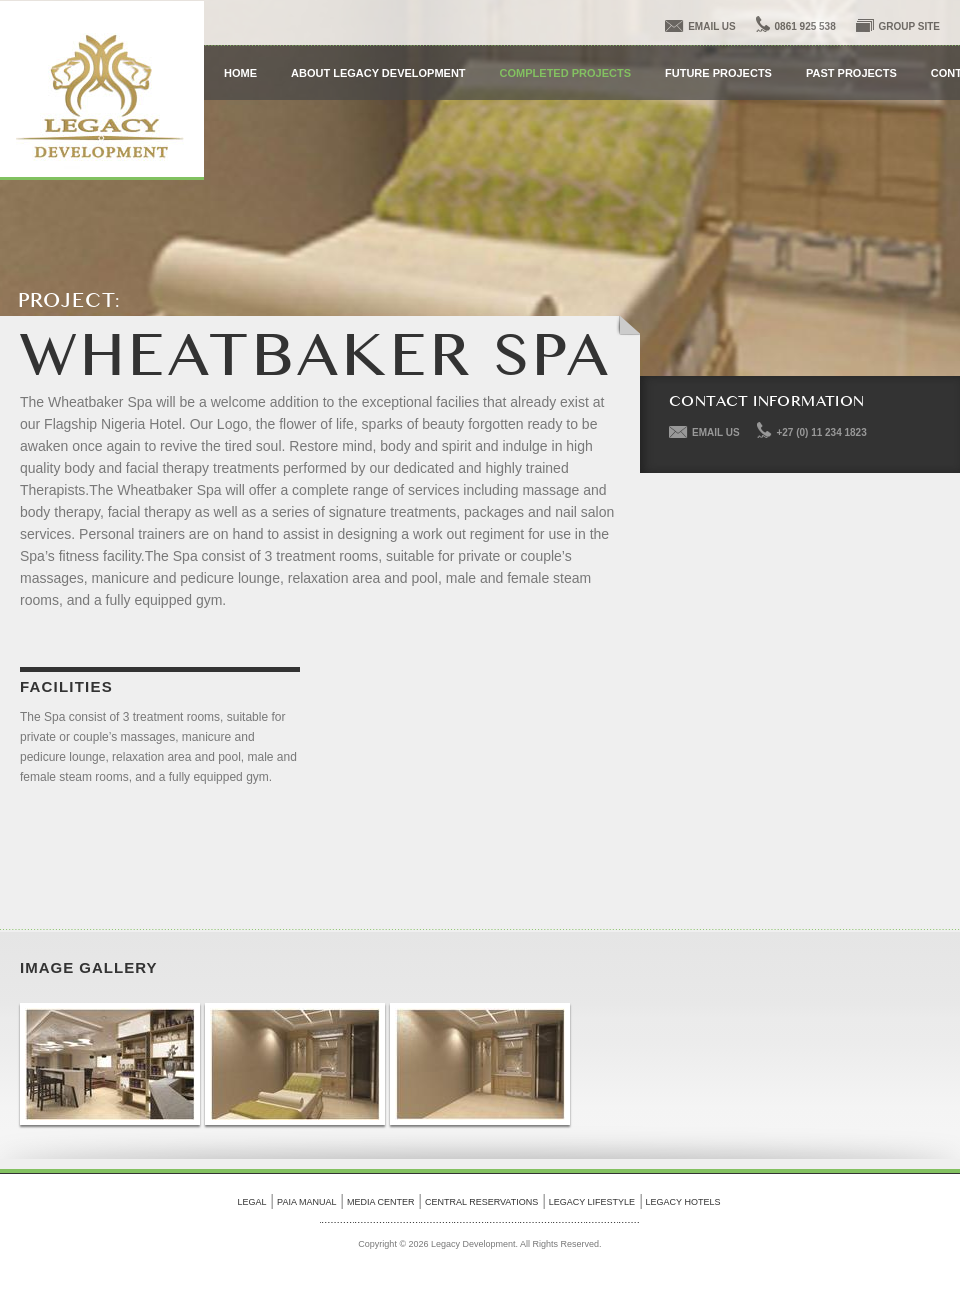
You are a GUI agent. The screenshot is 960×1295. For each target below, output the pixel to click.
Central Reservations (481, 1202)
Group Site (910, 26)
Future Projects (718, 73)
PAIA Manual (306, 1202)
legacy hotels (683, 1202)
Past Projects (851, 73)
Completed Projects (565, 73)
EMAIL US (716, 432)
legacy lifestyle (592, 1202)
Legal (252, 1202)
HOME (240, 73)
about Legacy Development (378, 73)
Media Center (381, 1202)
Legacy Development (102, 90)
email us (712, 26)
